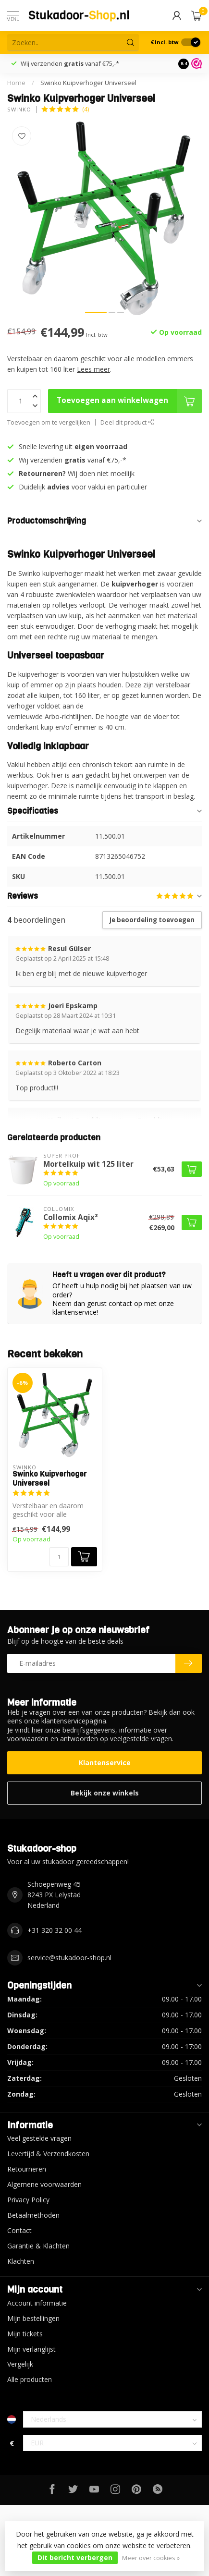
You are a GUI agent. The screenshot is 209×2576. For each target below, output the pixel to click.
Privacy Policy (28, 2199)
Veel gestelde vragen (39, 2138)
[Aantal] (59, 1556)
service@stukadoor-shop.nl (69, 1957)
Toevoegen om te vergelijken (48, 422)
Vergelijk (20, 2363)
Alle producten (29, 2379)
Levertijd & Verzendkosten (48, 2153)
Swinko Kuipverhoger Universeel (88, 82)
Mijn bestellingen (33, 2318)
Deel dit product (127, 422)
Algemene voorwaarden (44, 2184)
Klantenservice (105, 1762)
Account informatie (37, 2302)
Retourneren (26, 2168)
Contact (19, 2230)
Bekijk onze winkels (105, 1792)
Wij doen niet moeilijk (77, 473)
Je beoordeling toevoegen (152, 920)
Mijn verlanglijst (31, 2349)
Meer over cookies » (151, 2558)
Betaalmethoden (33, 2215)
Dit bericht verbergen (74, 2557)
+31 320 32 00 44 (54, 1930)
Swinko (19, 109)
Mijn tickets (25, 2333)
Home (16, 82)
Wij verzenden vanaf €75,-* (70, 63)
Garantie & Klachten (38, 2245)
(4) (85, 109)
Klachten (20, 2261)
